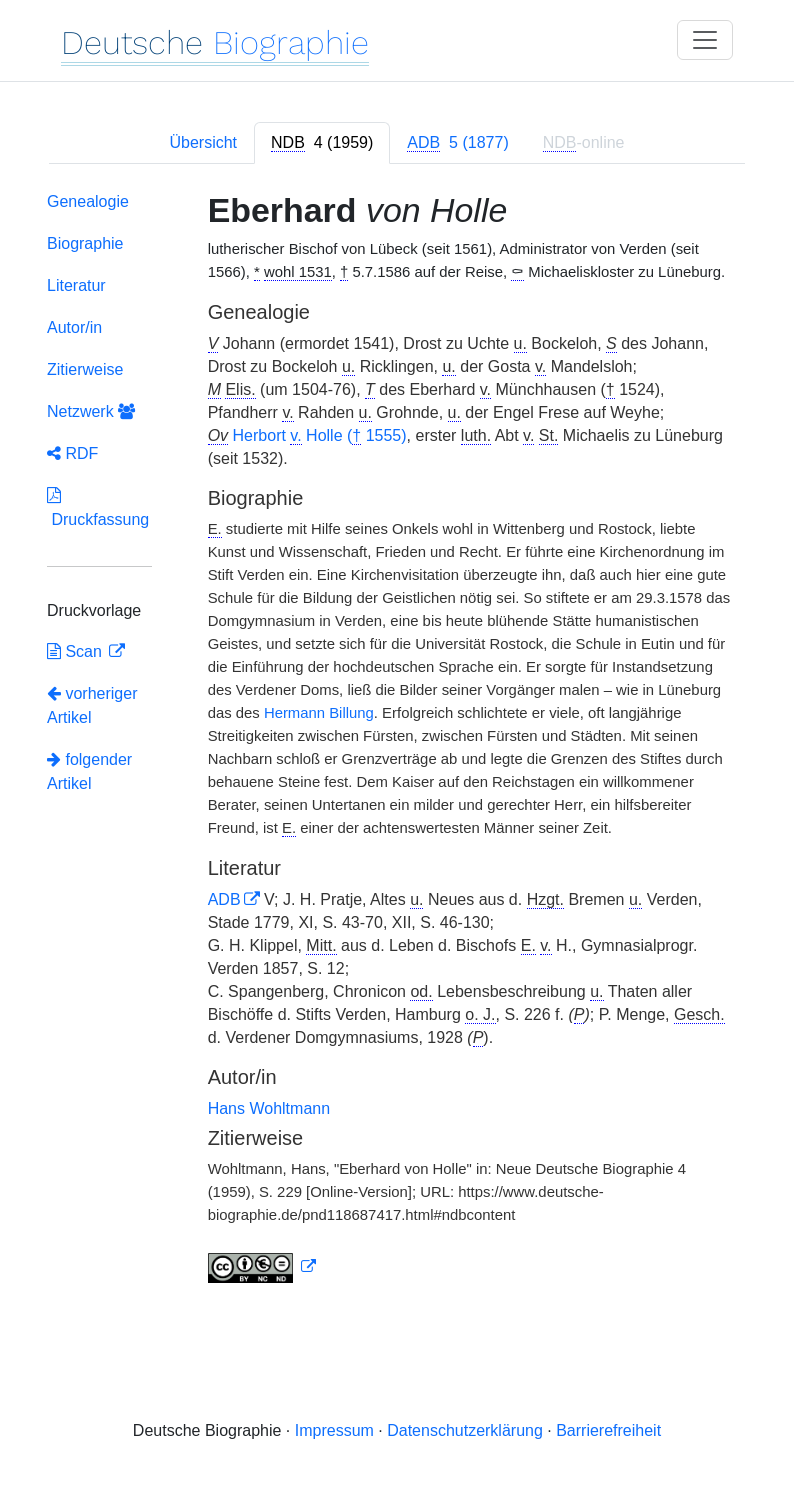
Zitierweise (85, 369)
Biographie (85, 243)
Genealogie (88, 201)
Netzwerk (91, 411)
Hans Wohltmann (269, 1108)
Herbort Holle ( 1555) (320, 436)
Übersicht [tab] (203, 142)
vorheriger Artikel (92, 705)
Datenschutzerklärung (465, 1430)
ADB (224, 899)
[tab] (322, 143)
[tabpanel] (397, 742)
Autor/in (74, 327)
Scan (76, 651)
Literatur (76, 285)
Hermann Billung (319, 713)
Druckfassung (98, 507)
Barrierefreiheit (608, 1430)
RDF (72, 453)
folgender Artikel (89, 771)
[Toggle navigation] (705, 40)
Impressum (334, 1430)
